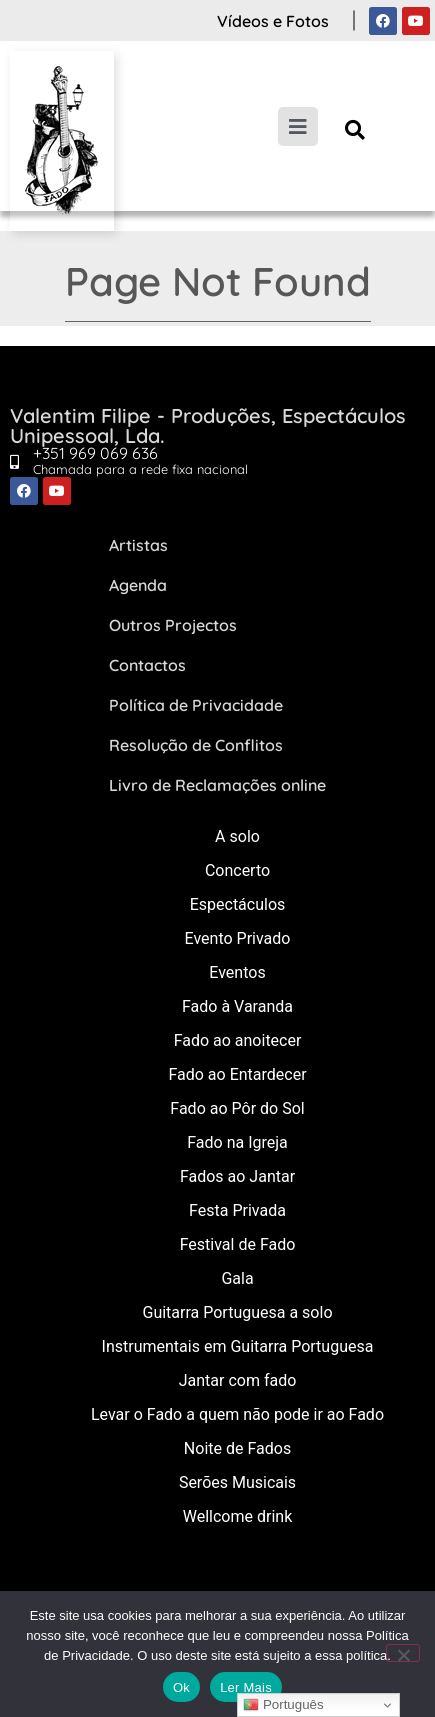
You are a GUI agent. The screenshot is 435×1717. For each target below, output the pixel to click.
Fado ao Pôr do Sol (237, 1108)
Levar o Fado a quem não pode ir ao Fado (237, 1414)
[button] (354, 129)
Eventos (237, 972)
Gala (237, 1278)
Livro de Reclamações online (217, 785)
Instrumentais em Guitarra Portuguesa (238, 1346)
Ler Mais (246, 1687)
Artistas (138, 545)
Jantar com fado (238, 1380)
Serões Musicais (237, 1482)
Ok (181, 1687)
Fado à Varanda (237, 1006)
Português (283, 1705)
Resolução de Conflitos (196, 745)
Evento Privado (238, 938)
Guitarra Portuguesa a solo (237, 1312)
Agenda (138, 585)
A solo (237, 836)
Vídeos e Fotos (273, 21)
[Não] (403, 1653)
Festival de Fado (238, 1244)
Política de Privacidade (196, 705)
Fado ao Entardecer (237, 1074)
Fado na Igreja (237, 1142)
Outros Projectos (173, 625)
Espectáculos (238, 904)
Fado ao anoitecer (238, 1040)
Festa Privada (237, 1210)
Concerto (237, 870)
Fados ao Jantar (237, 1176)
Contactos (147, 665)
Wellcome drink (237, 1516)
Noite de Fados (237, 1448)
